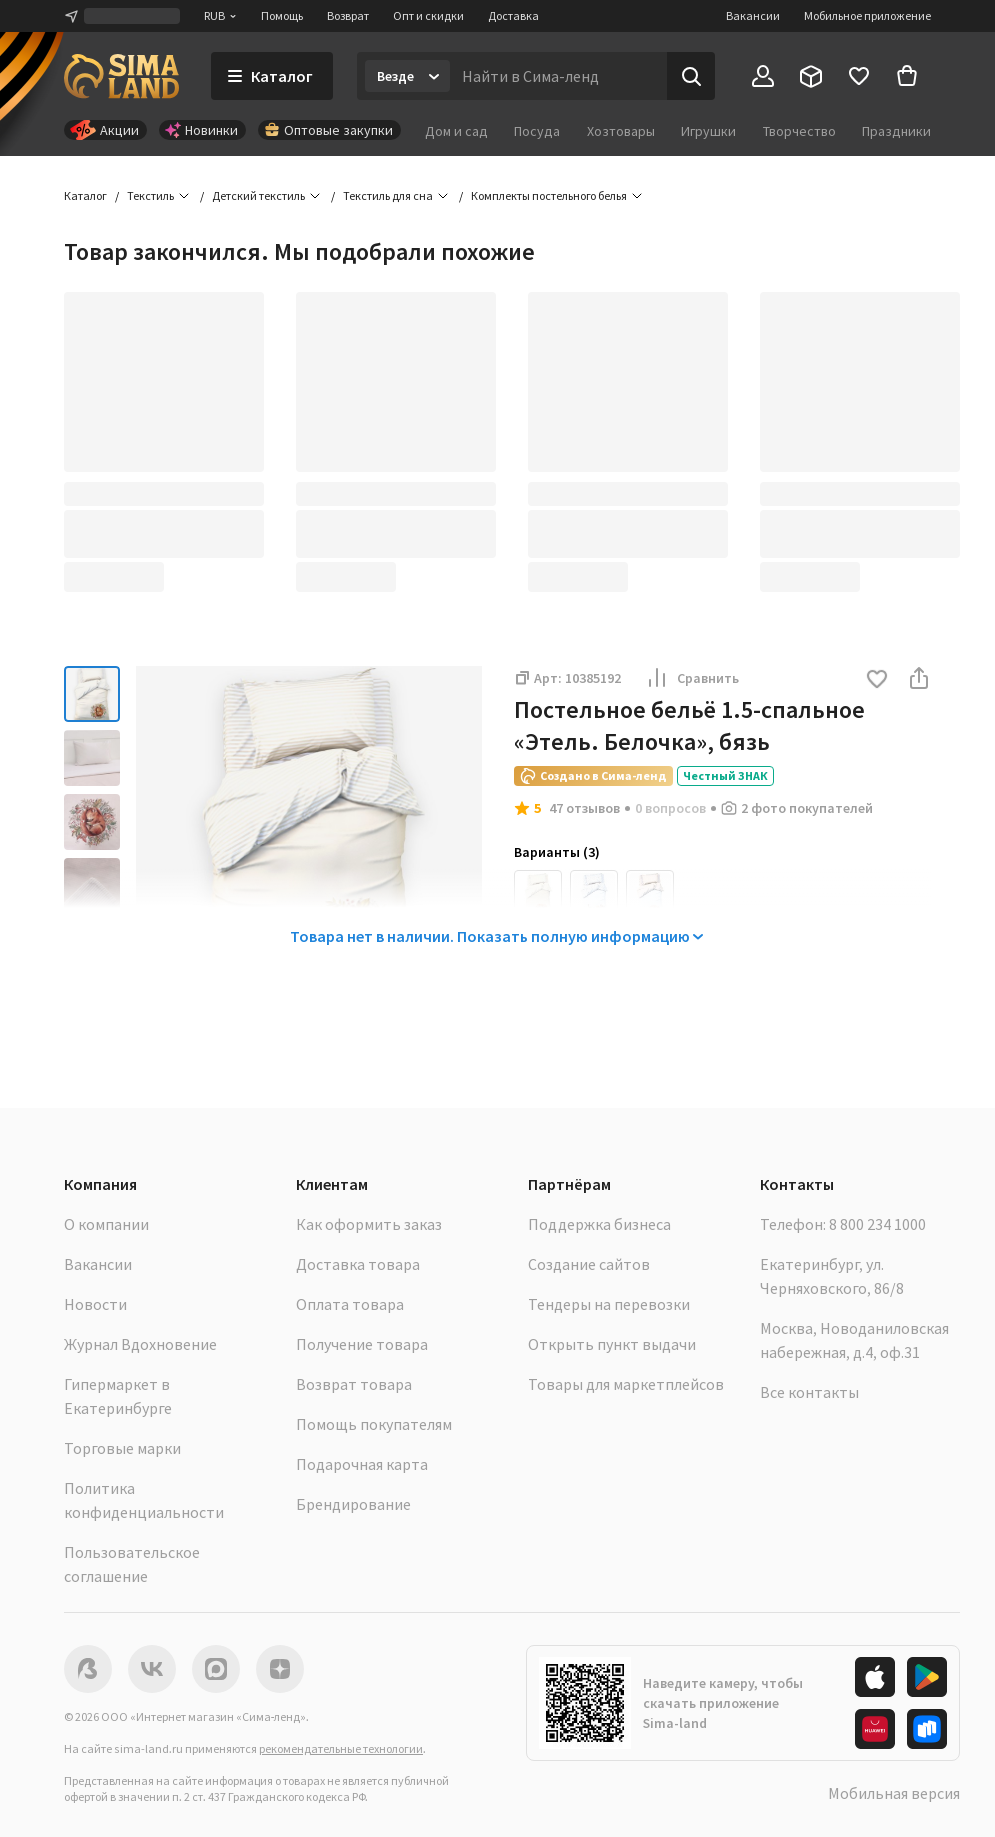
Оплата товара (350, 1304)
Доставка (513, 15)
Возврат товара (354, 1384)
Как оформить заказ (369, 1224)
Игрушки (708, 131)
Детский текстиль (258, 195)
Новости (95, 1304)
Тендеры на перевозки (609, 1304)
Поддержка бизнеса (599, 1224)
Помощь (282, 15)
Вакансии (753, 15)
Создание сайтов (589, 1264)
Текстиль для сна (388, 195)
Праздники (896, 131)
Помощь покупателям (374, 1424)
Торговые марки (122, 1448)
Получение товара (362, 1344)
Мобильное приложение (867, 15)
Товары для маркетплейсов (626, 1384)
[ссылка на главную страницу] (121, 76)
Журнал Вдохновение (140, 1344)
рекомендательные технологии (341, 1748)
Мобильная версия (894, 1793)
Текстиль (150, 195)
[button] (877, 680)
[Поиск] (691, 76)
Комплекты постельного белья (549, 195)
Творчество (799, 131)
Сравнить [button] (692, 678)
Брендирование (353, 1504)
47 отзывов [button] (584, 808)
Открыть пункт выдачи (612, 1344)
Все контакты (809, 1392)
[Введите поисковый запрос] (558, 76)
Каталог (85, 195)
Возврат (348, 15)
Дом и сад (456, 131)
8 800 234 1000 (877, 1224)
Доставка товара (358, 1264)
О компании (106, 1224)
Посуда (537, 131)
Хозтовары (621, 131)
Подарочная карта (362, 1464)
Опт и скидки (428, 15)
